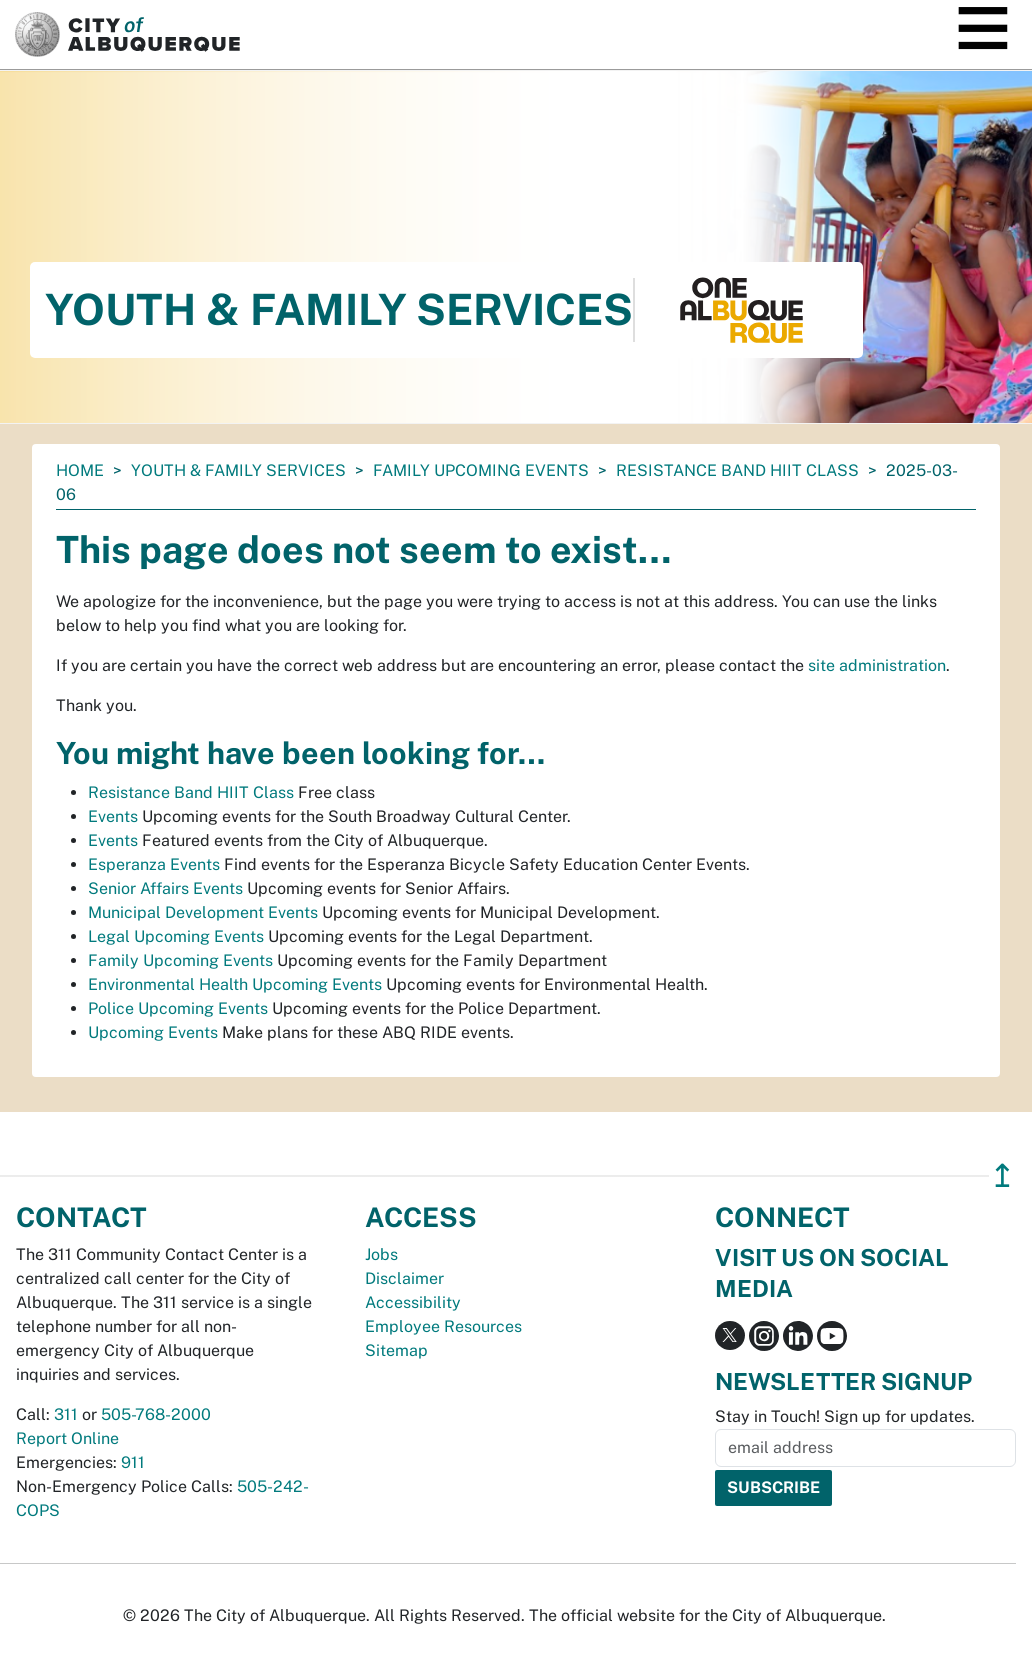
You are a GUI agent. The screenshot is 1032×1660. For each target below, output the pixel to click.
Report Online (67, 1438)
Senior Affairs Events (165, 888)
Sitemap (396, 1350)
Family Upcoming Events (481, 470)
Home (80, 470)
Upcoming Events (153, 1032)
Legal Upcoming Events (176, 936)
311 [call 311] (66, 1414)
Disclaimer (404, 1278)
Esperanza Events (154, 864)
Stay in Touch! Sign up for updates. (845, 1416)
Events (113, 816)
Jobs (381, 1254)
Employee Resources (443, 1326)
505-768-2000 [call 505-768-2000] (156, 1414)
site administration (877, 665)
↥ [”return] (1002, 1175)
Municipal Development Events (203, 912)
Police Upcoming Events (178, 1008)
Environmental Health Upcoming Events (235, 984)
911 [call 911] (133, 1462)
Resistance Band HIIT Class (737, 470)
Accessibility (413, 1302)
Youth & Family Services (238, 470)
